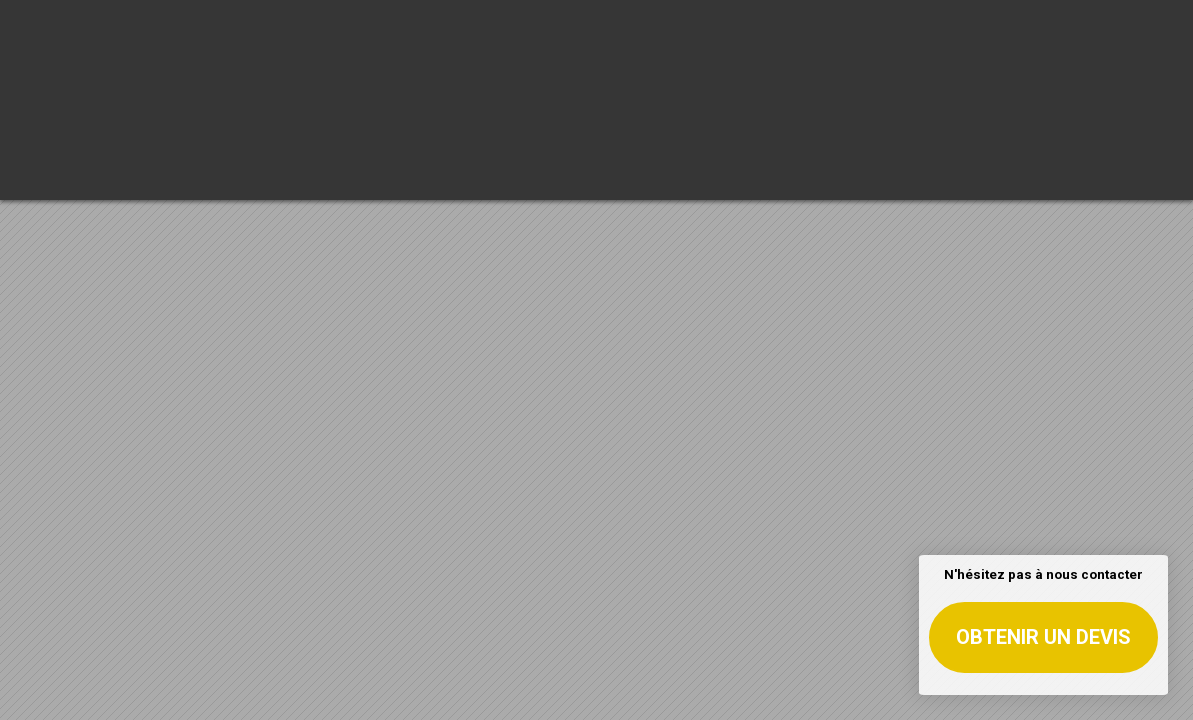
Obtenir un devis (1043, 637)
